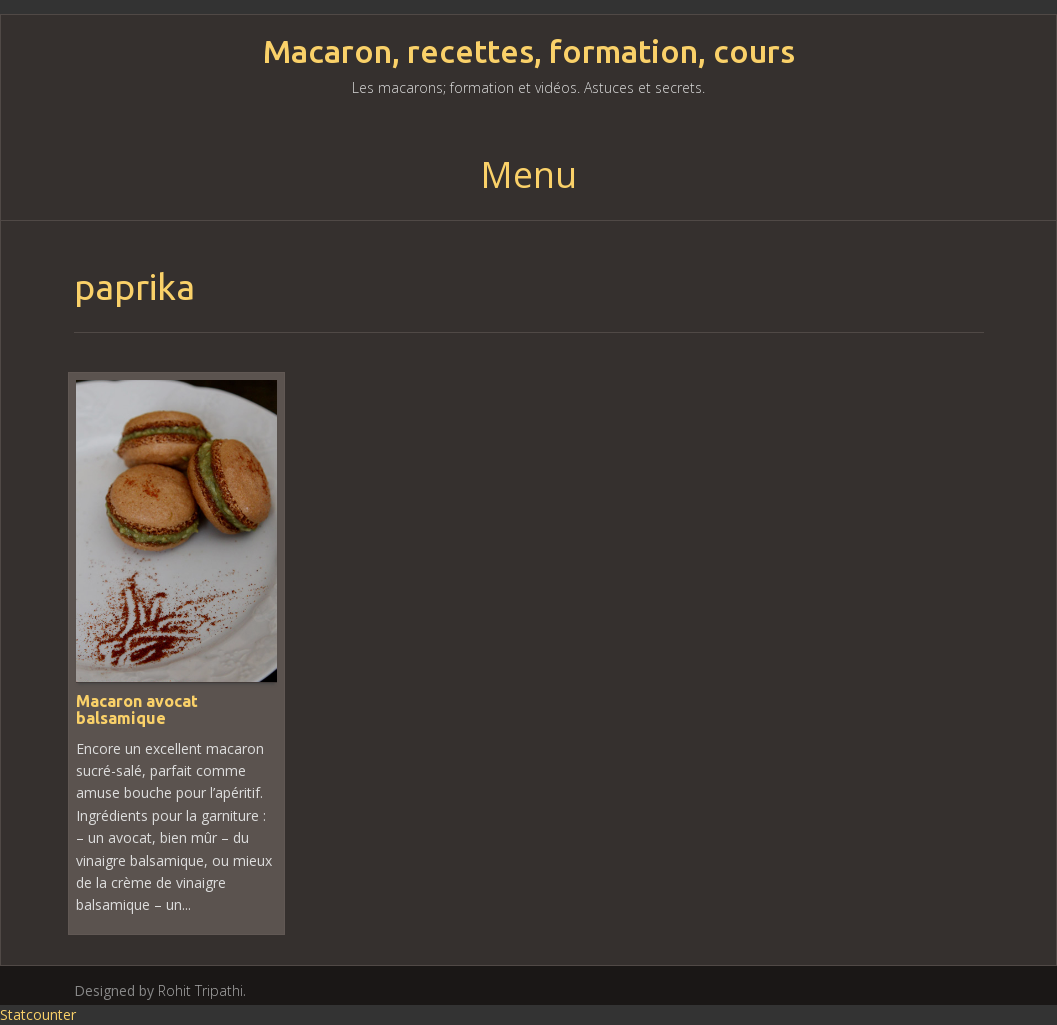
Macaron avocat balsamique (137, 710)
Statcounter (38, 1014)
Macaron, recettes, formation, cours (529, 51)
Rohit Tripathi (200, 990)
